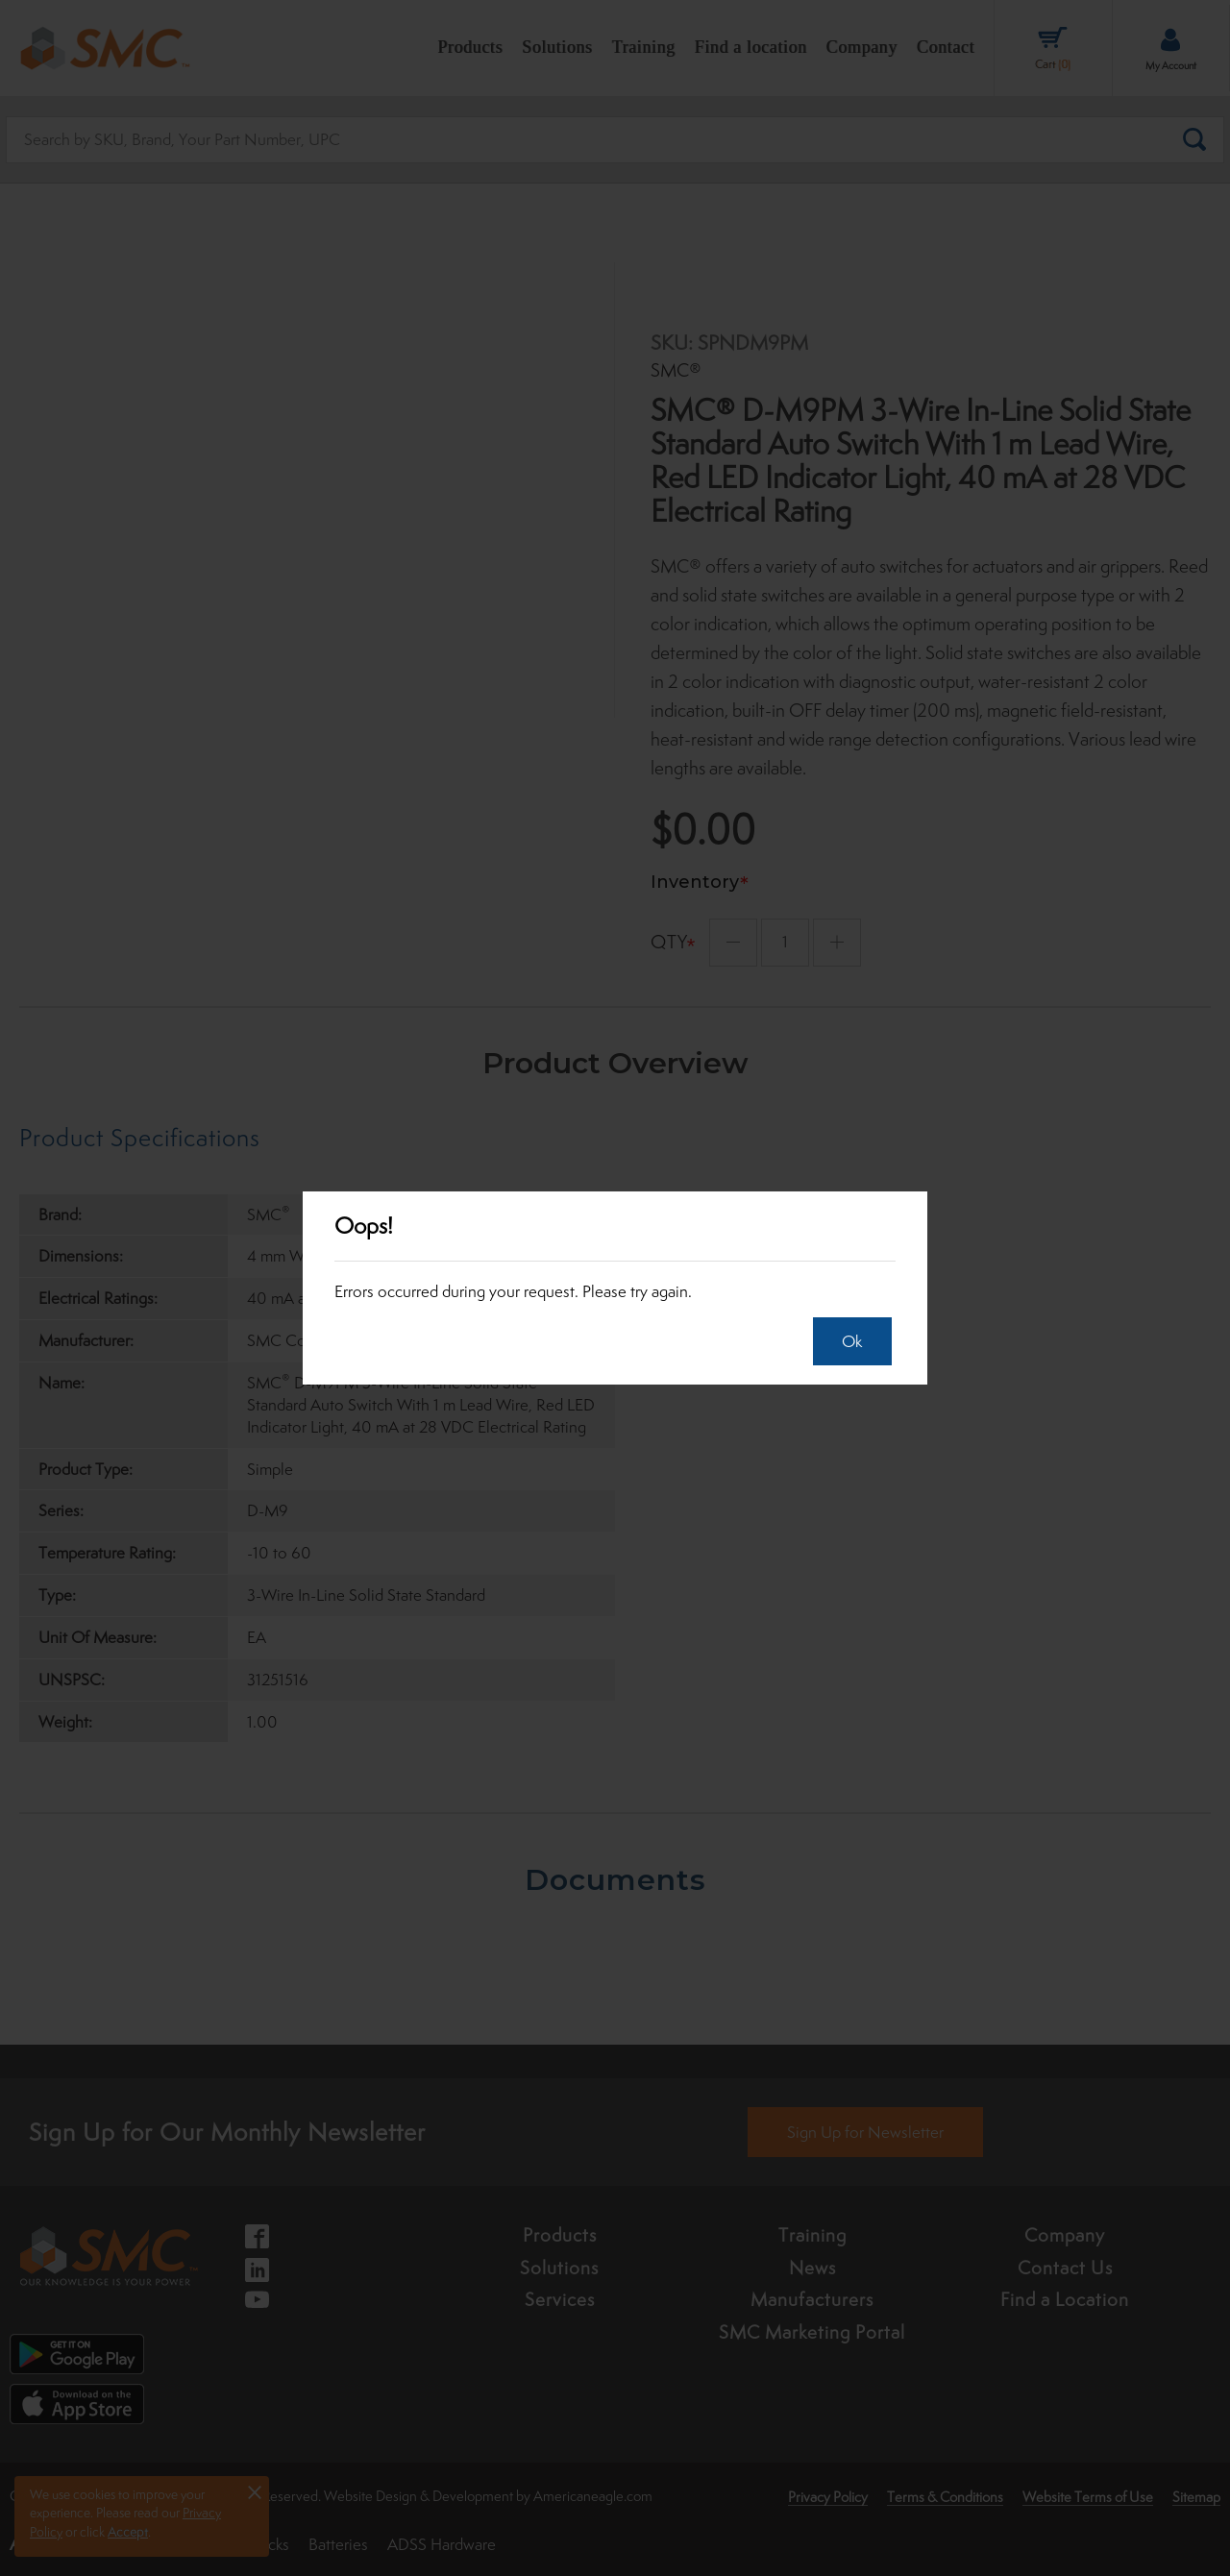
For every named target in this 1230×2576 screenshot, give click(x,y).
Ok (843, 1341)
